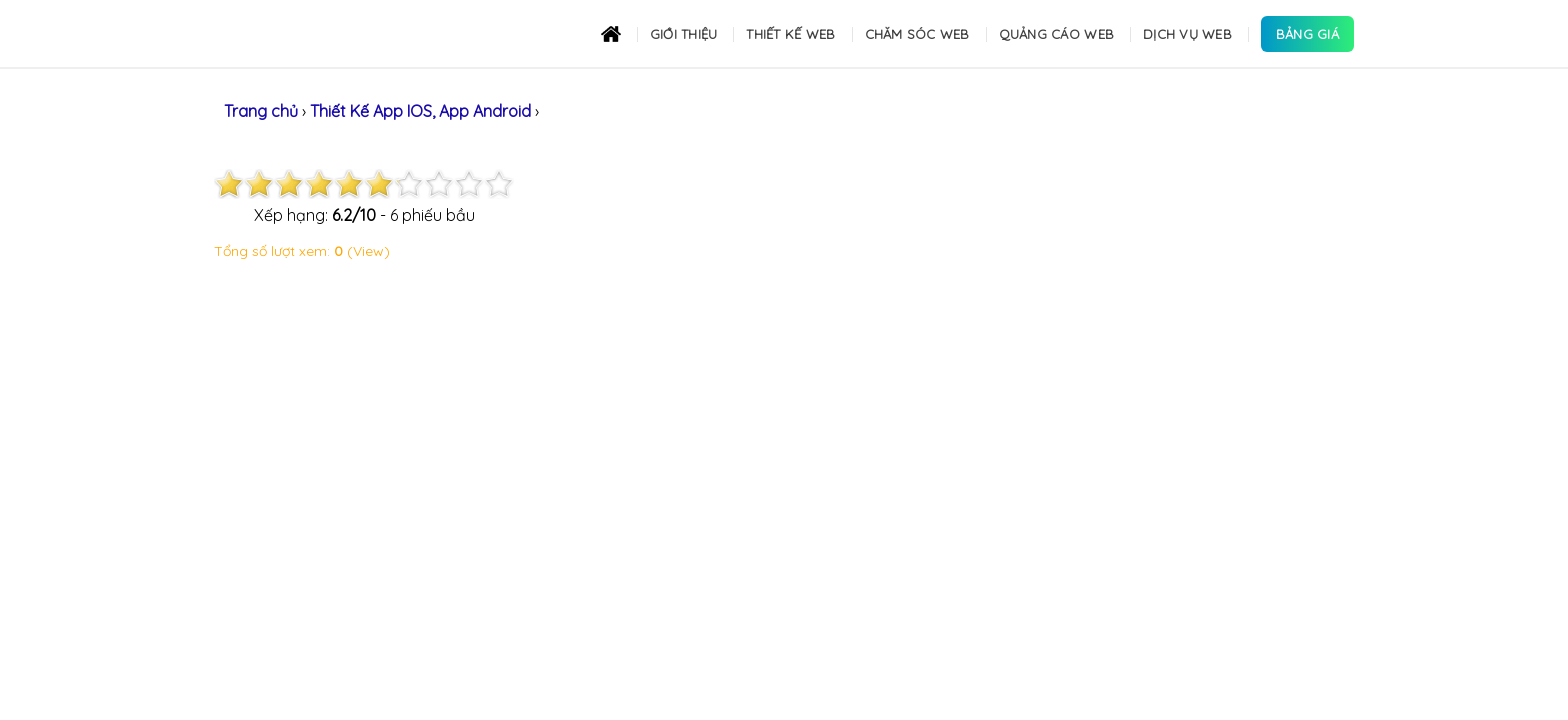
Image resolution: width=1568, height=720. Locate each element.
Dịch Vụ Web (1187, 34)
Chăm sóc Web (917, 34)
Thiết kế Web (790, 34)
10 (499, 184)
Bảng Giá (1307, 34)
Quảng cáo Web (1056, 34)
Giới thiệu (684, 34)
